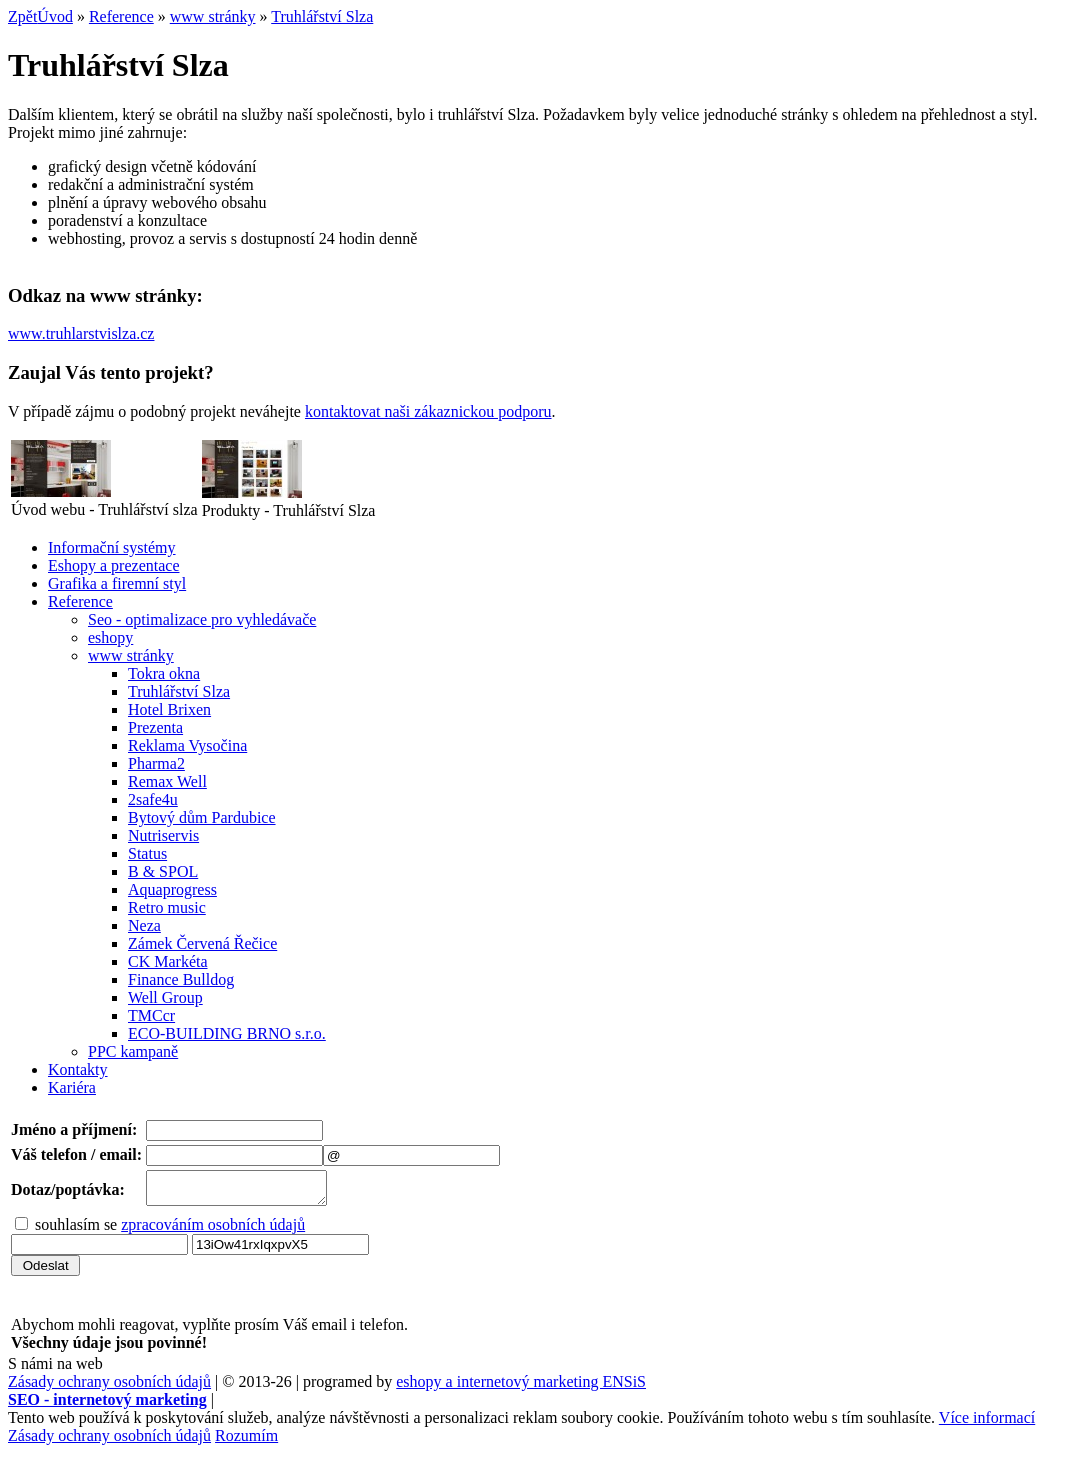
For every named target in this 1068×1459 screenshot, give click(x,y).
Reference (121, 16)
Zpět (22, 16)
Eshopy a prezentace (113, 565)
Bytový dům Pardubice (202, 817)
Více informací (987, 1423)
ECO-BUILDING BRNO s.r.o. (227, 1033)
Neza (144, 925)
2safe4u (153, 799)
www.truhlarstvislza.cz (81, 333)
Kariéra (72, 1087)
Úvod (55, 16)
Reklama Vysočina (187, 745)
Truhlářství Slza (322, 16)
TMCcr (151, 1015)
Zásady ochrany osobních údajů (109, 1387)
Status (147, 853)
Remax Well (167, 781)
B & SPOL (163, 871)
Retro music (167, 907)
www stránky (213, 16)
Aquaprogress (172, 889)
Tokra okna (164, 673)
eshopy (110, 637)
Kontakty (78, 1069)
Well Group (165, 997)
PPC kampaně (133, 1051)
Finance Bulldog (181, 979)
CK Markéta (168, 961)
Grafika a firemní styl (117, 583)
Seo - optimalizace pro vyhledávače (202, 619)
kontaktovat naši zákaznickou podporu (428, 411)
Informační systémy (112, 547)
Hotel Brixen (169, 709)
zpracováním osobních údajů (213, 1230)
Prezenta (155, 727)
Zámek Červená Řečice (202, 943)
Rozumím (246, 1441)
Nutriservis (163, 835)
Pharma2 (156, 763)
